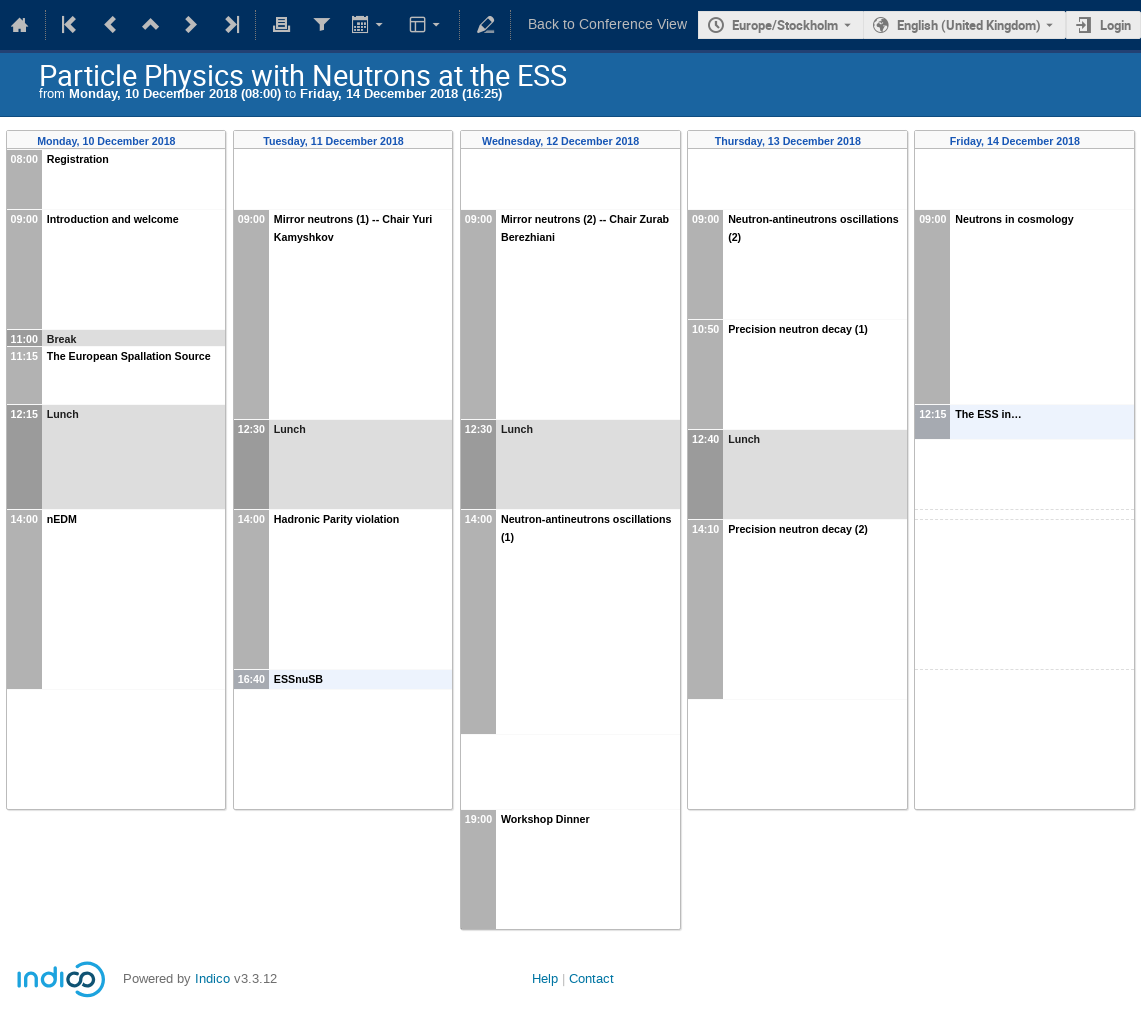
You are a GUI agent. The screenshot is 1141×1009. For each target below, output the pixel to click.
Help (545, 978)
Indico (212, 978)
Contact (591, 978)
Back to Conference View (607, 24)
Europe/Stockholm (785, 25)
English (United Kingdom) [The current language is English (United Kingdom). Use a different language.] (969, 25)
